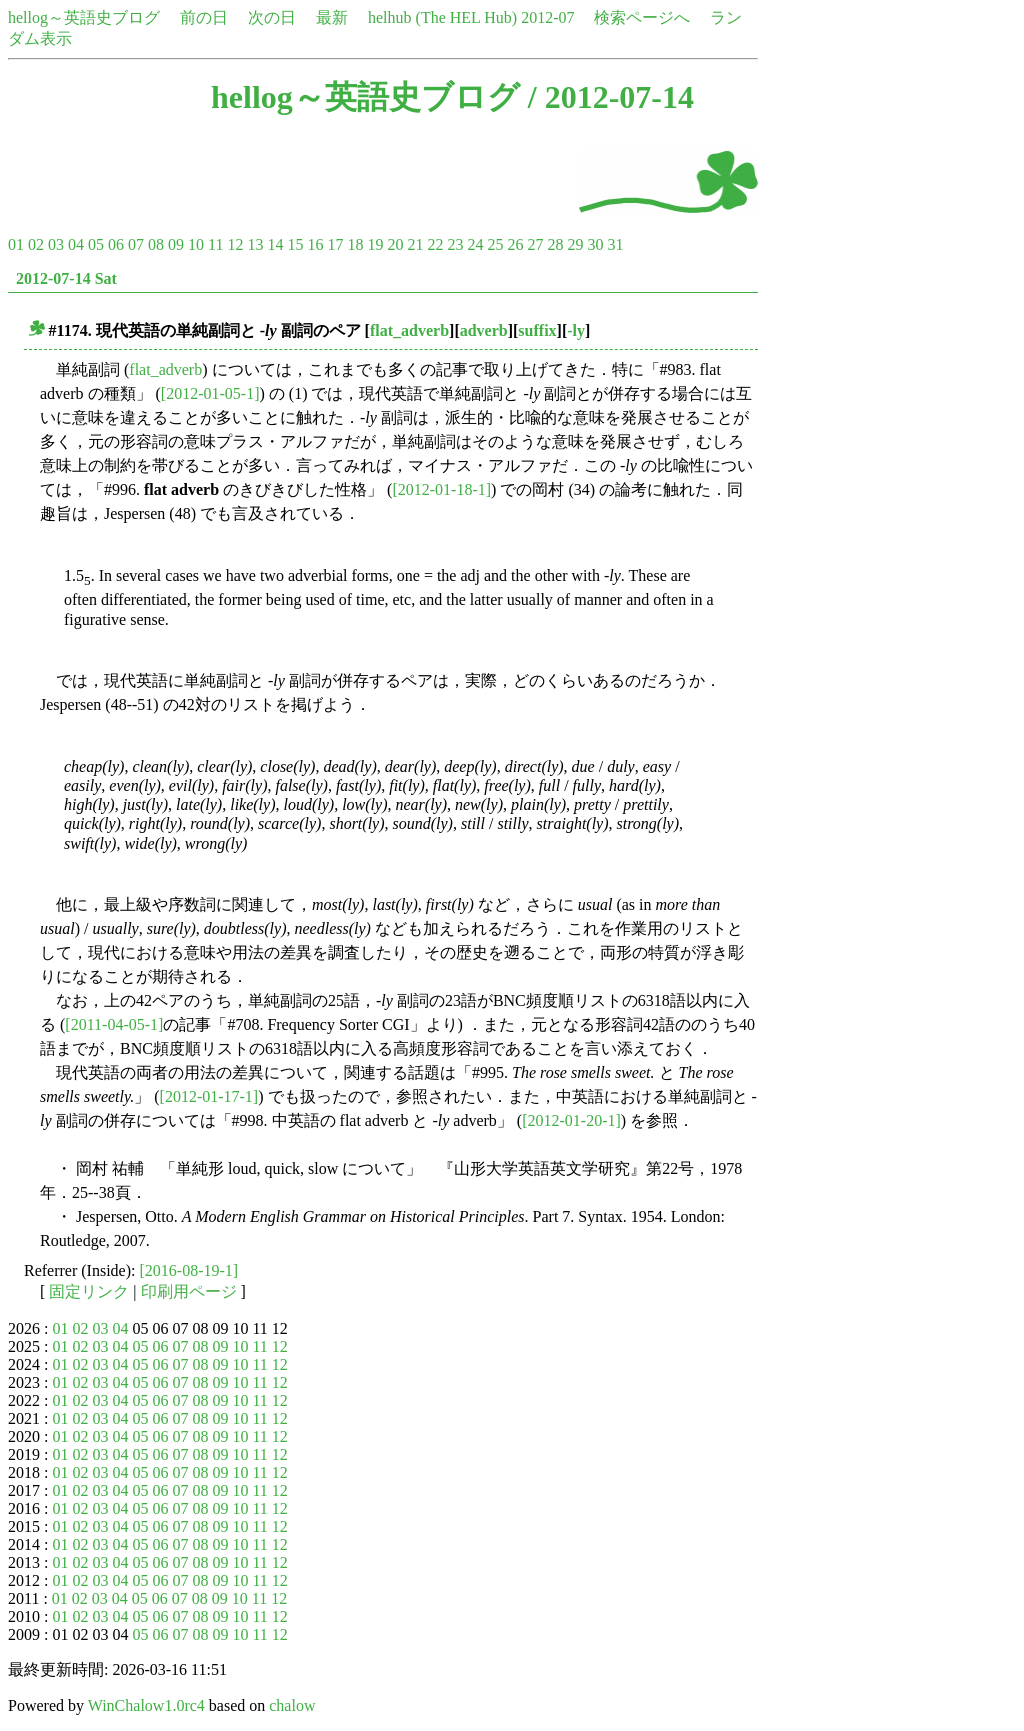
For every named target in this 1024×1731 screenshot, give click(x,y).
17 (335, 244)
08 (156, 244)
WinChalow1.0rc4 (146, 1705)
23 (455, 244)
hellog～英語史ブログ (84, 17)
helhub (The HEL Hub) (442, 17)
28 (555, 244)
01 (16, 244)
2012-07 (547, 17)
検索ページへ (642, 17)
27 (535, 244)
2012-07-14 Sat (66, 278)
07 (136, 244)
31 (615, 244)
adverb (484, 330)
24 (475, 244)
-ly (576, 330)
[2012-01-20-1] (571, 1120)
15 (295, 244)
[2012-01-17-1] (209, 1096)
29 (575, 244)
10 (196, 244)
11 (215, 244)
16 (315, 244)
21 (415, 244)
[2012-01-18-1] (441, 489)
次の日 (272, 17)
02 (36, 244)
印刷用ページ (189, 1291)
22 (435, 244)
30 (595, 244)
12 (235, 244)
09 (176, 244)
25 (495, 244)
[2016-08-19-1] (189, 1270)
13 (255, 244)
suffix (537, 330)
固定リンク (89, 1291)
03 (56, 244)
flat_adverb (409, 330)
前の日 (204, 17)
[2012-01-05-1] (210, 393)
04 (76, 244)
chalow (292, 1705)
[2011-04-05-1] (114, 1024)
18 (355, 244)
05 (96, 244)
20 (395, 244)
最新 (332, 17)
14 (275, 244)
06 (116, 244)
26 (515, 244)
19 (375, 244)
